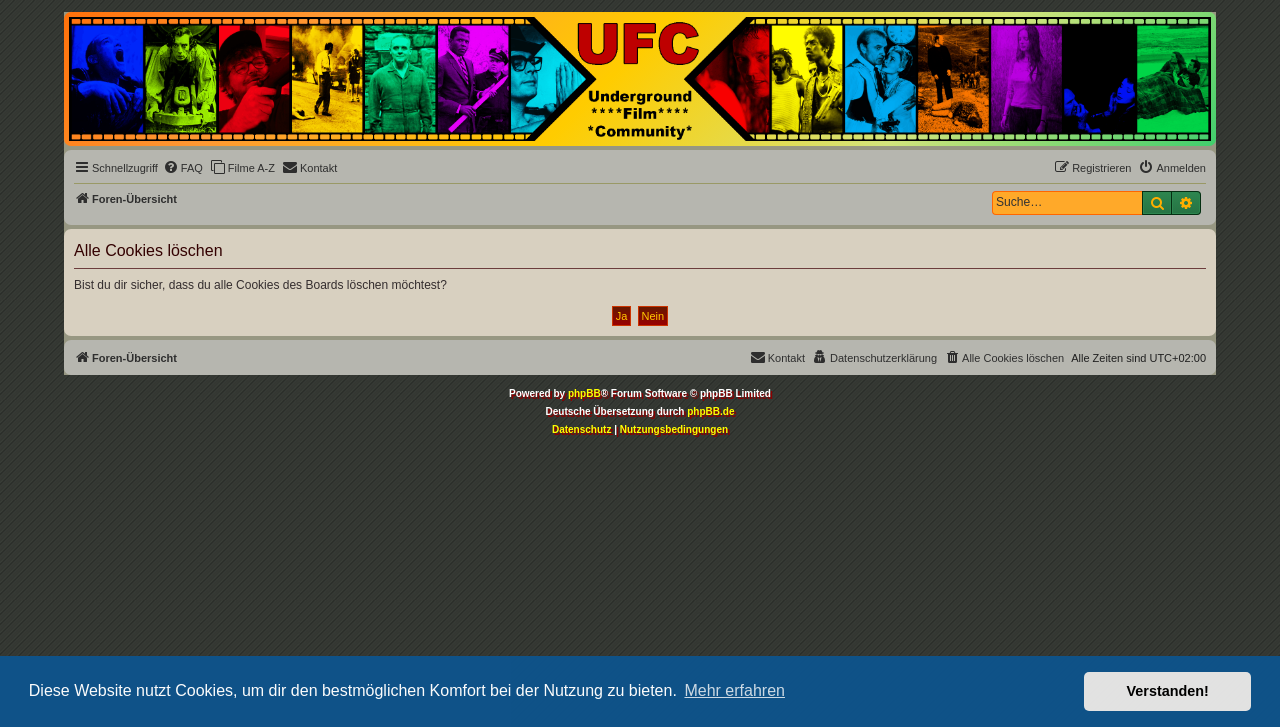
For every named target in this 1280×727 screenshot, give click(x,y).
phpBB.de (710, 411)
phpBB (584, 393)
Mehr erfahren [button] (734, 690)
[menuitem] (183, 168)
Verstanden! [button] (1168, 691)
